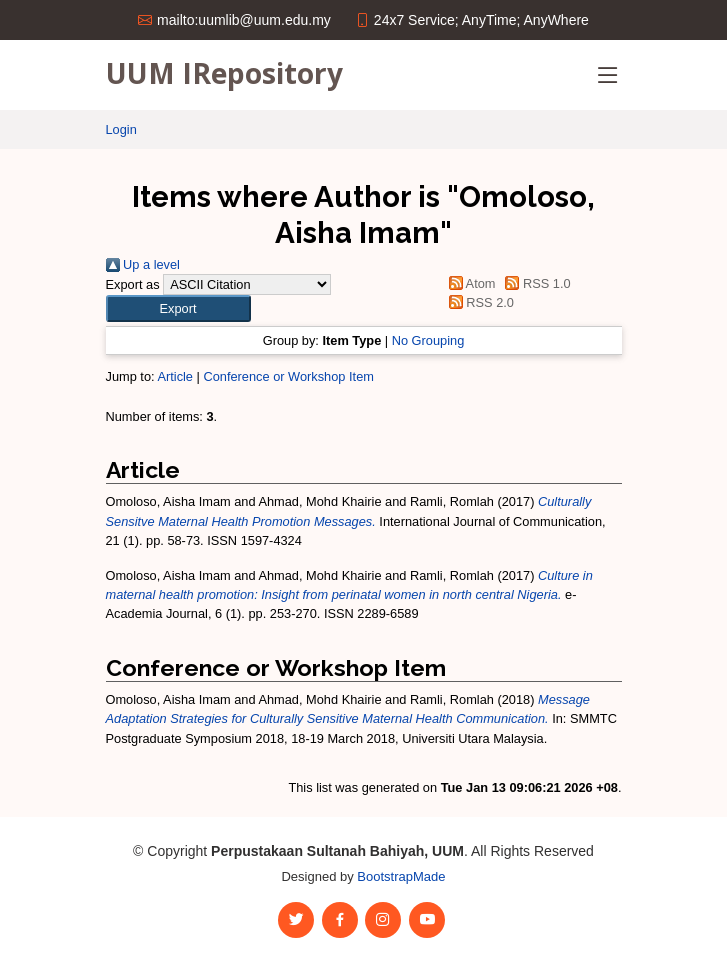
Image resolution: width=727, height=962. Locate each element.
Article (175, 376)
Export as (133, 284)
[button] (178, 308)
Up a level (143, 264)
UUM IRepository (224, 73)
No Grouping (428, 340)
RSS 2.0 (478, 302)
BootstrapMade (401, 876)
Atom (468, 283)
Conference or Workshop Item (288, 376)
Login (121, 129)
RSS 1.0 (535, 283)
